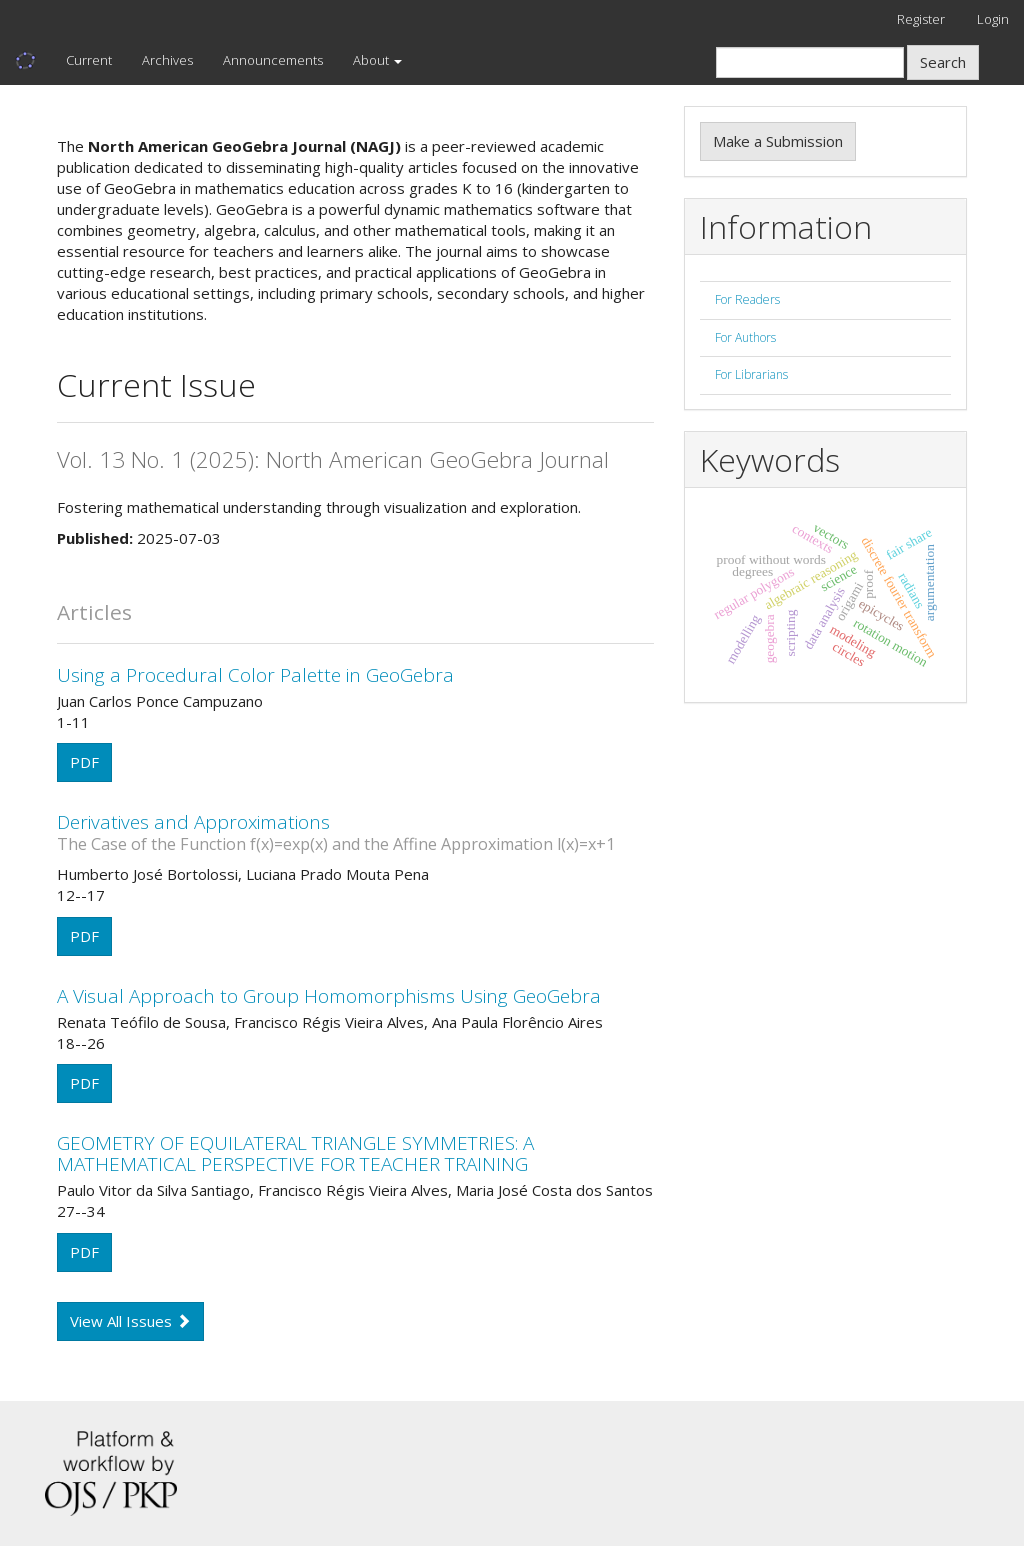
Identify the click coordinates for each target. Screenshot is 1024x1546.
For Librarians (751, 374)
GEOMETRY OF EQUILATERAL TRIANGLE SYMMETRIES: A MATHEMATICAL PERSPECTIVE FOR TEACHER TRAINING (295, 1153)
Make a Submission (778, 141)
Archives (167, 60)
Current (89, 60)
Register (921, 19)
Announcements (273, 60)
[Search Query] (810, 62)
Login (993, 19)
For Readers (747, 299)
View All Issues (130, 1321)
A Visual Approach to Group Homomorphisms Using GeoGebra (329, 996)
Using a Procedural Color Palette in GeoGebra (255, 675)
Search (943, 62)
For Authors (745, 337)
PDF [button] (84, 762)
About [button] (377, 60)
